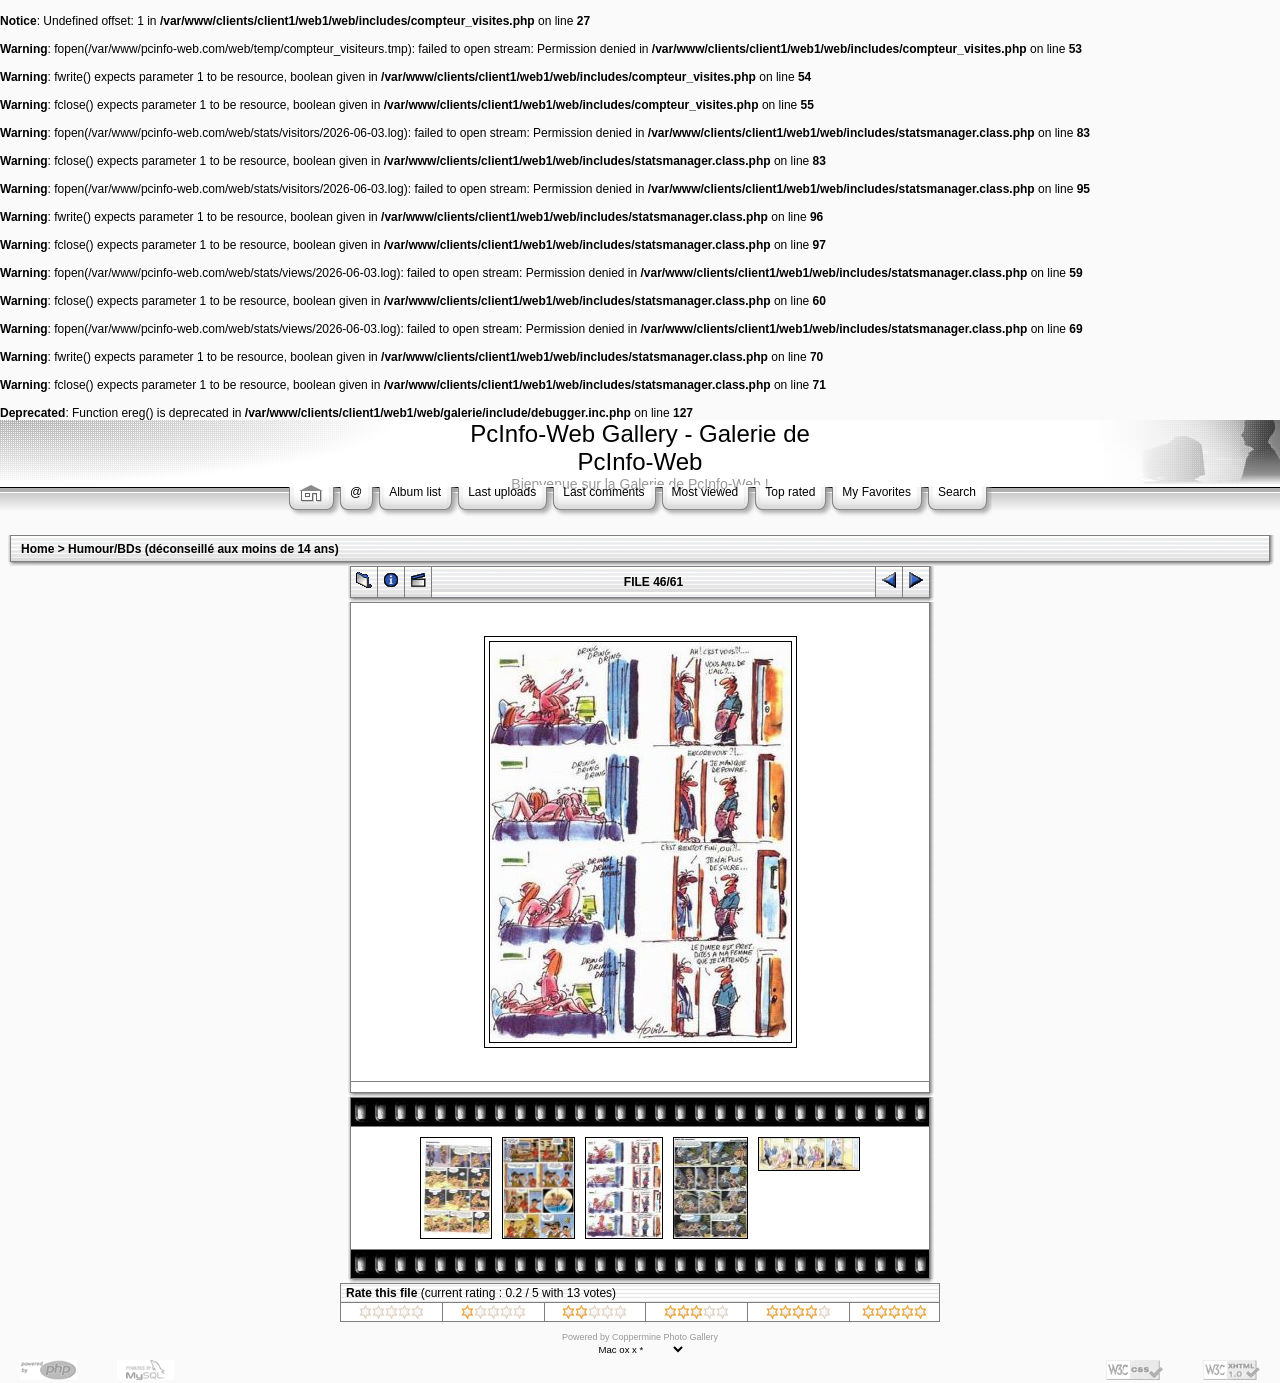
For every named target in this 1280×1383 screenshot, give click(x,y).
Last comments (603, 492)
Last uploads (502, 492)
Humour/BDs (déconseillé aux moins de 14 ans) (203, 549)
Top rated (790, 492)
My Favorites (876, 492)
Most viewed (705, 492)
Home (37, 549)
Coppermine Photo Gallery (665, 1337)
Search (957, 492)
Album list (415, 492)
